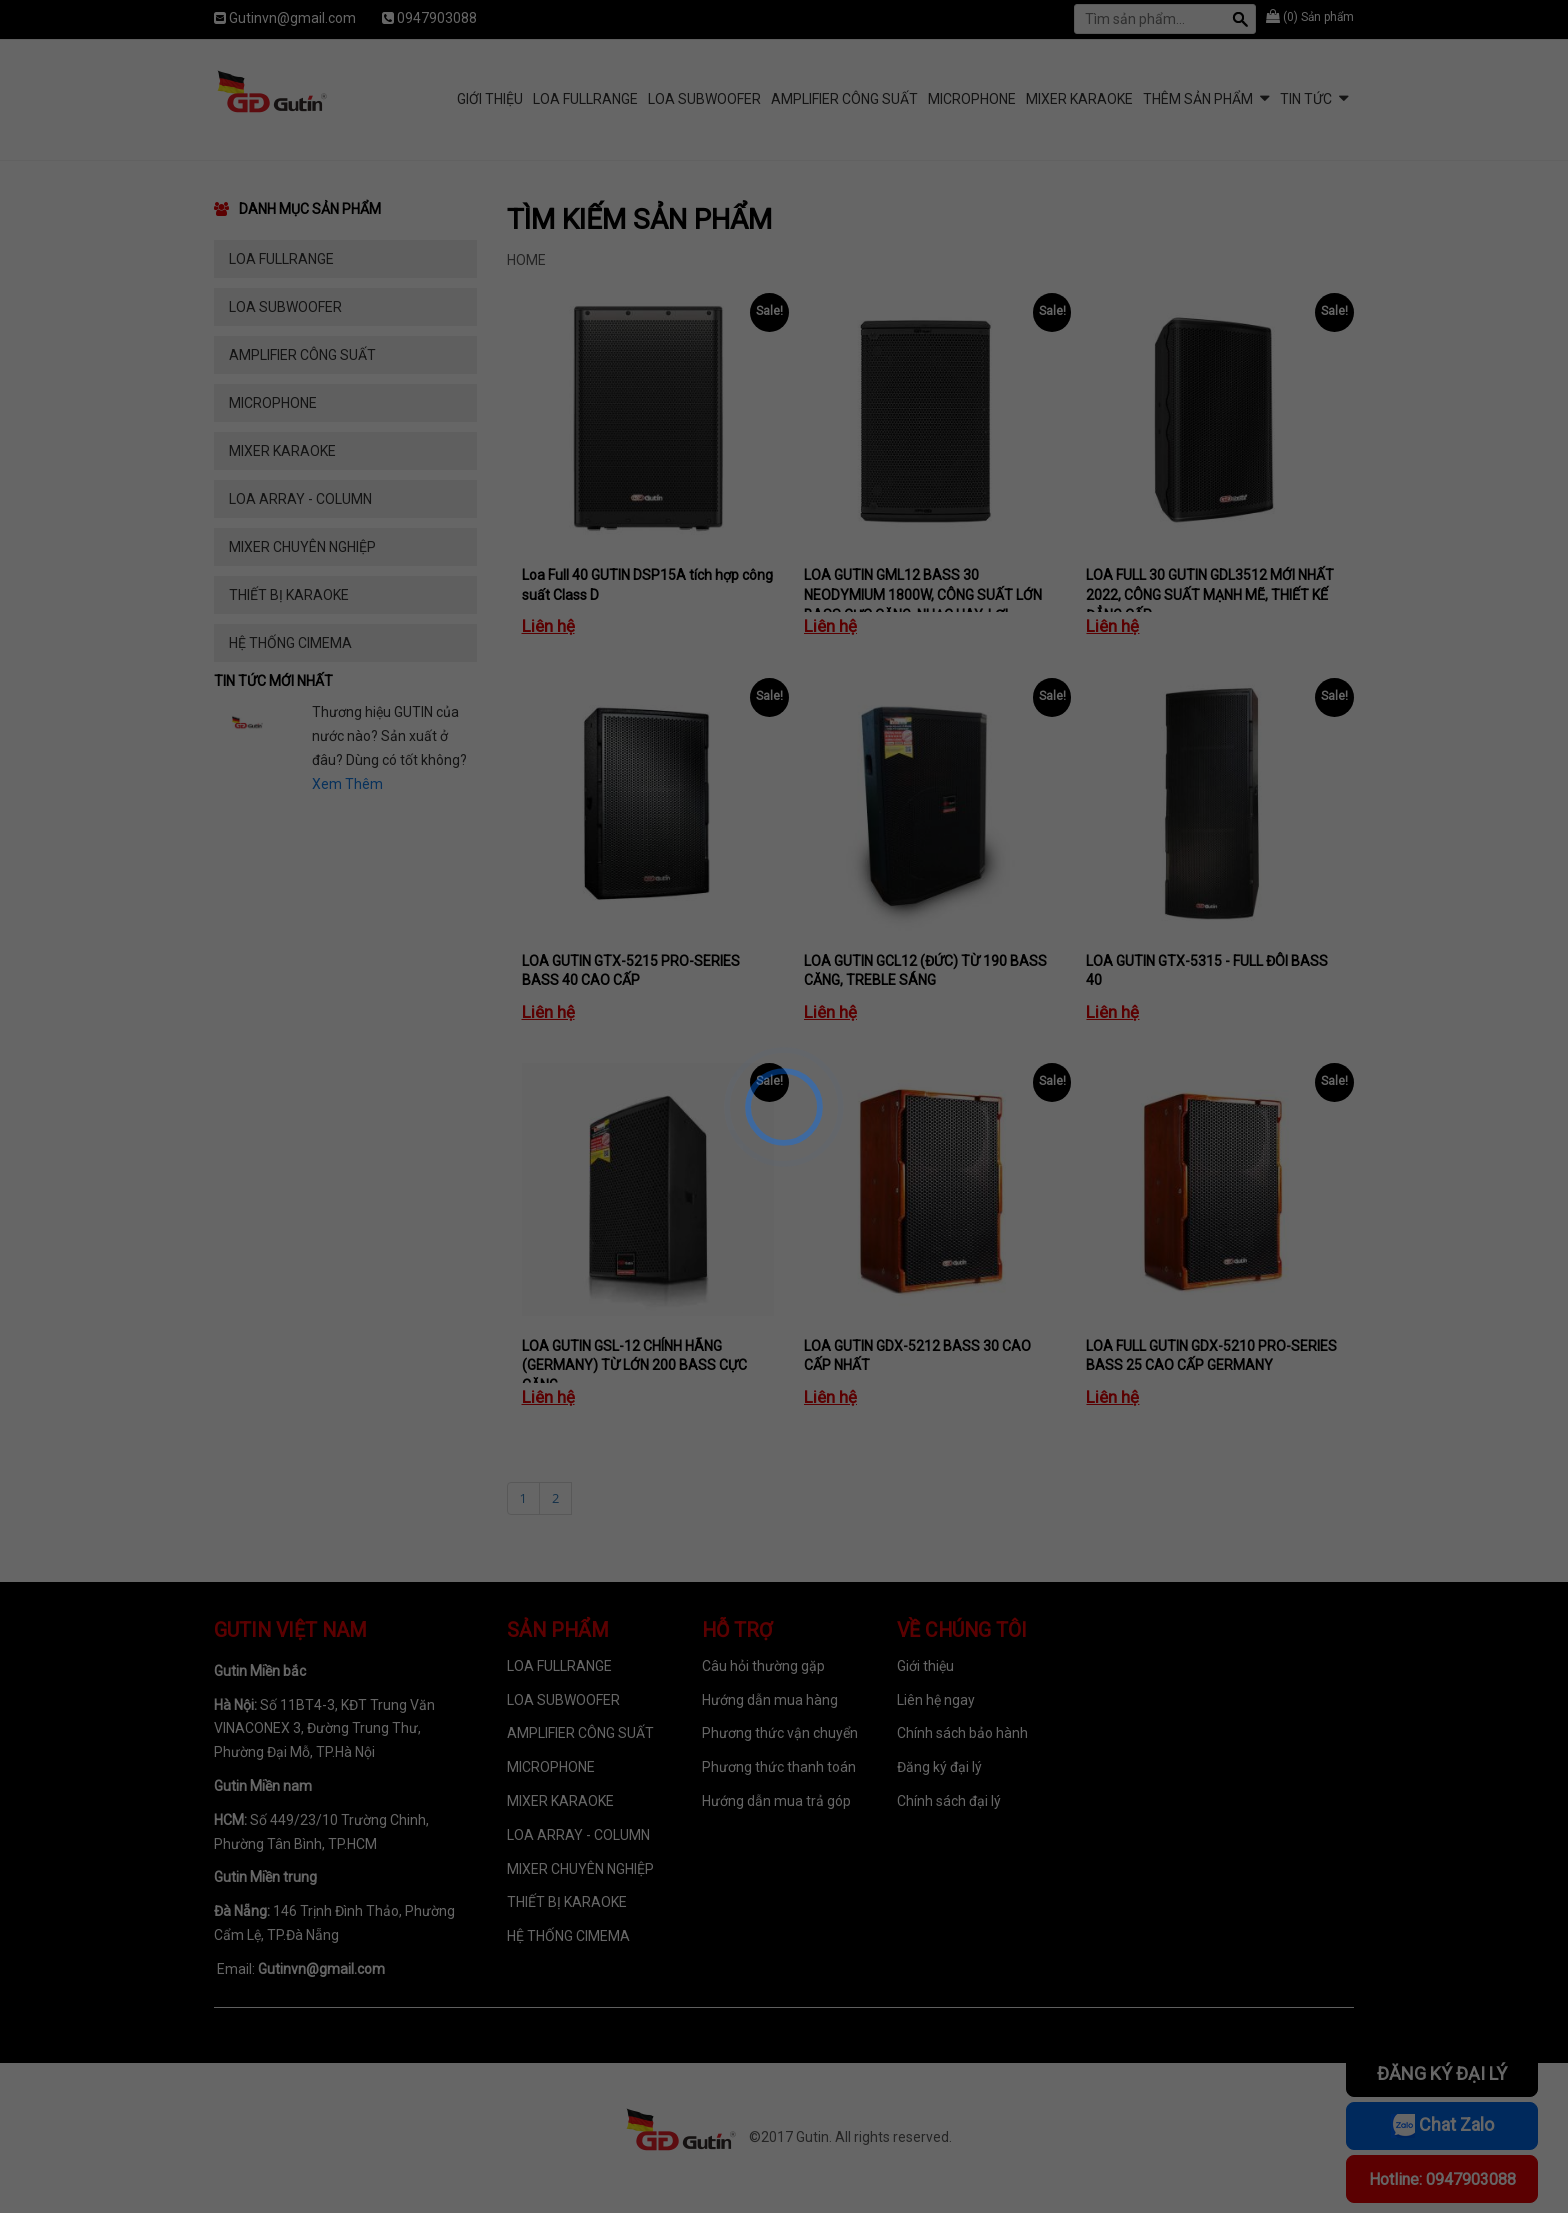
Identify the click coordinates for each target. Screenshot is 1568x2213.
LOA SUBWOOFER (704, 99)
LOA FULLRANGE (585, 99)
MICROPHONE (972, 99)
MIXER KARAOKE (1079, 99)
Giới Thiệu (490, 99)
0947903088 (437, 18)
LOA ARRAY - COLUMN (300, 499)
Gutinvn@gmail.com (292, 18)
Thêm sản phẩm (1198, 99)
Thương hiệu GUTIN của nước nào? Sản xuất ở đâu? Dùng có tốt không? (389, 736)
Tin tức (1306, 99)
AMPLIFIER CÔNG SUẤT (844, 99)
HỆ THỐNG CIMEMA (290, 643)
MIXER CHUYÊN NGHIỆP (302, 547)
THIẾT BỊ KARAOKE (289, 595)
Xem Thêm (347, 784)
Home (526, 260)
